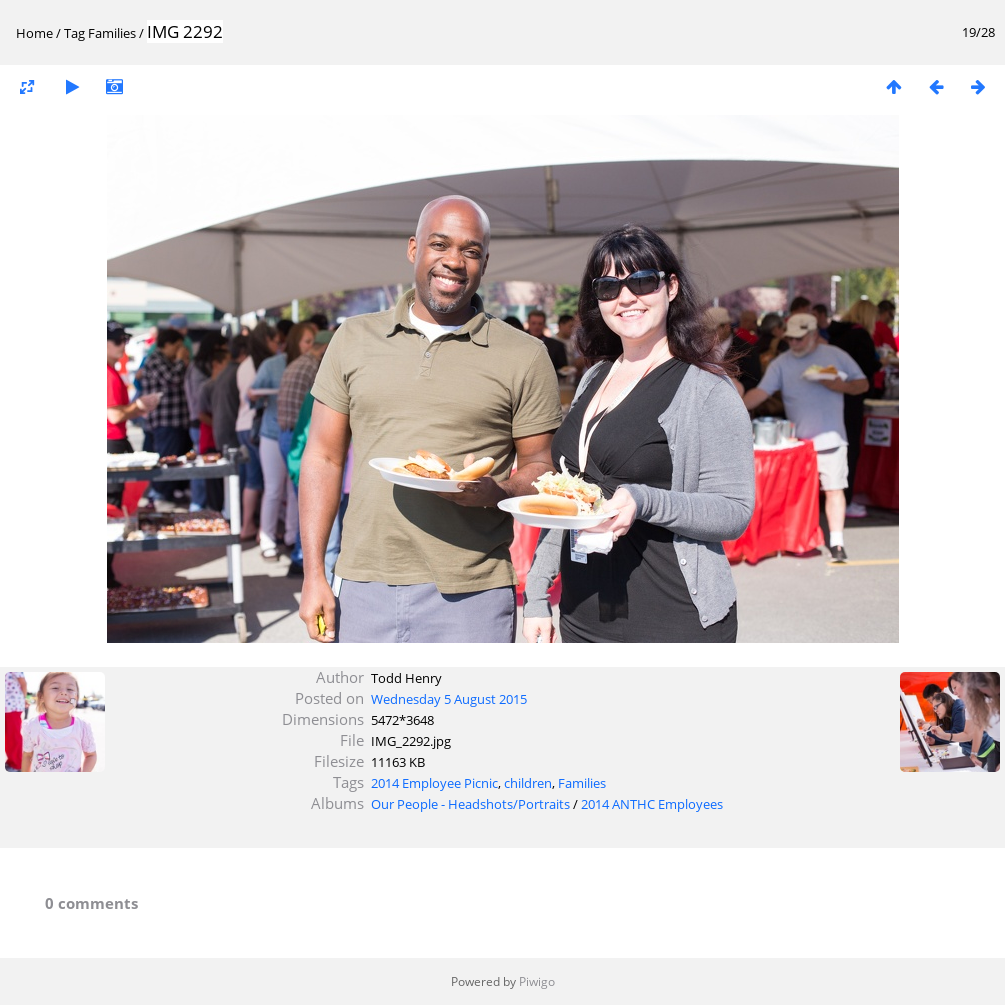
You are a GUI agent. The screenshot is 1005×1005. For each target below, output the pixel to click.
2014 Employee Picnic (434, 783)
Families (112, 33)
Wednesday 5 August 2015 (449, 699)
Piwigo (537, 981)
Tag (74, 33)
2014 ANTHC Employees (652, 804)
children (528, 783)
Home (34, 33)
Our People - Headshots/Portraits (470, 804)
